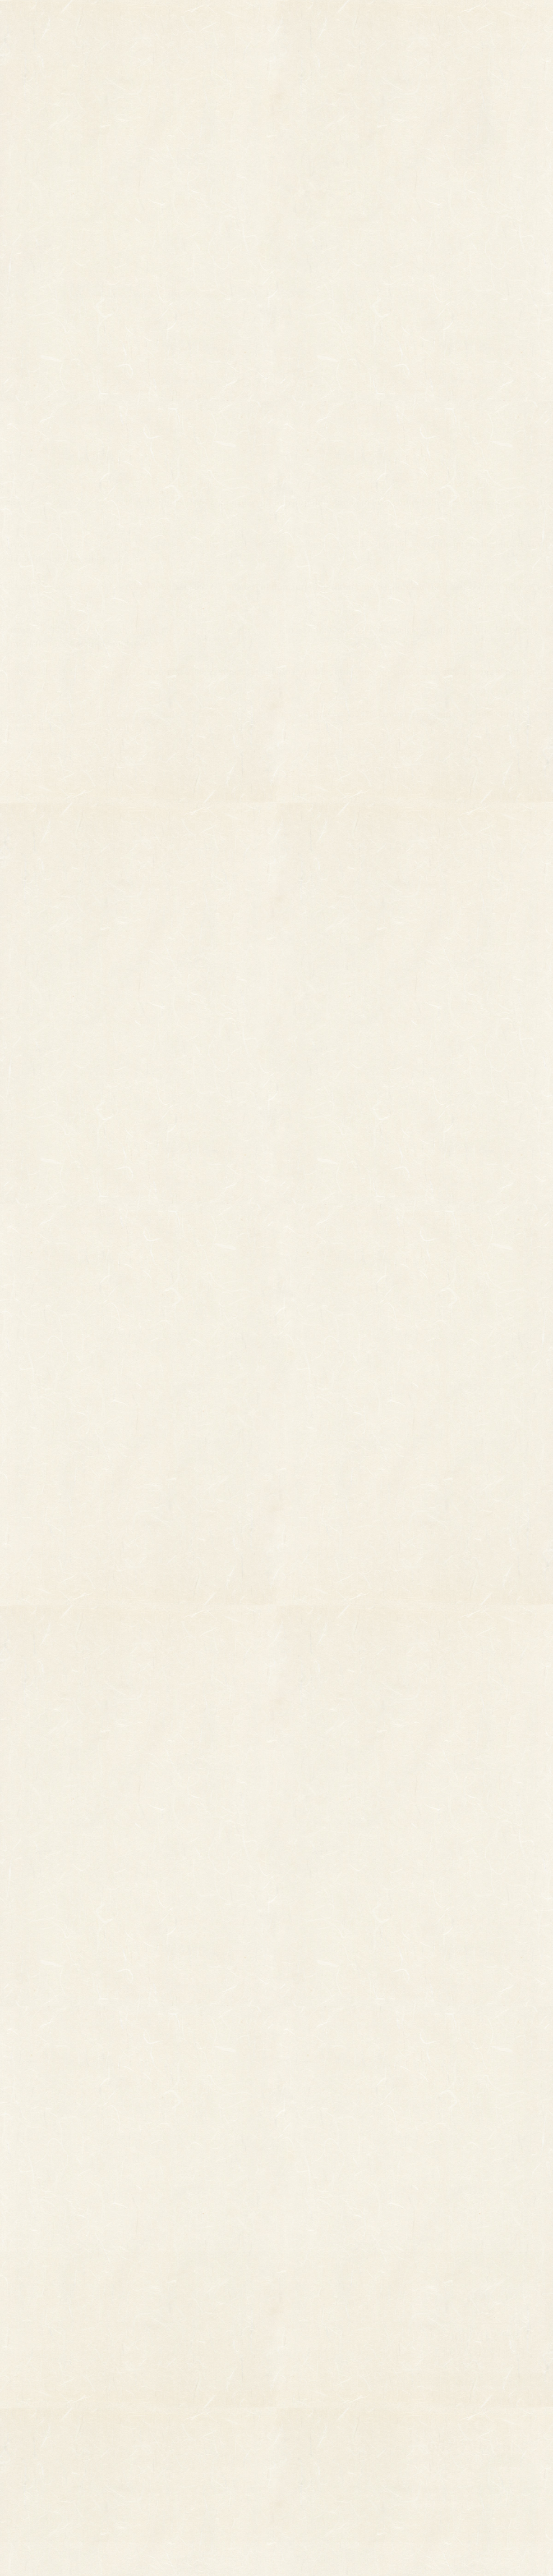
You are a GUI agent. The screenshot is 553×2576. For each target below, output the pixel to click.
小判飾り (163, 2347)
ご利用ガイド (435, 22)
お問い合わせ (307, 2370)
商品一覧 (191, 22)
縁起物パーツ (127, 2370)
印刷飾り (163, 2363)
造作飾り (163, 2457)
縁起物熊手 (14, 2366)
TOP (118, 22)
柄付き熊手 (50, 2347)
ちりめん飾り (170, 2442)
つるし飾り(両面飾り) (184, 2410)
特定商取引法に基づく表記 (358, 2397)
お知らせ (356, 22)
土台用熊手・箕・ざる (185, 2473)
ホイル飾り (167, 2379)
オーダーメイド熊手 (64, 2379)
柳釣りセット (54, 2422)
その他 (43, 2363)
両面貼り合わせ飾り (181, 2426)
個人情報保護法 (383, 2375)
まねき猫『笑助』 (61, 2437)
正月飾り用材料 (174, 2395)
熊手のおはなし (276, 22)
